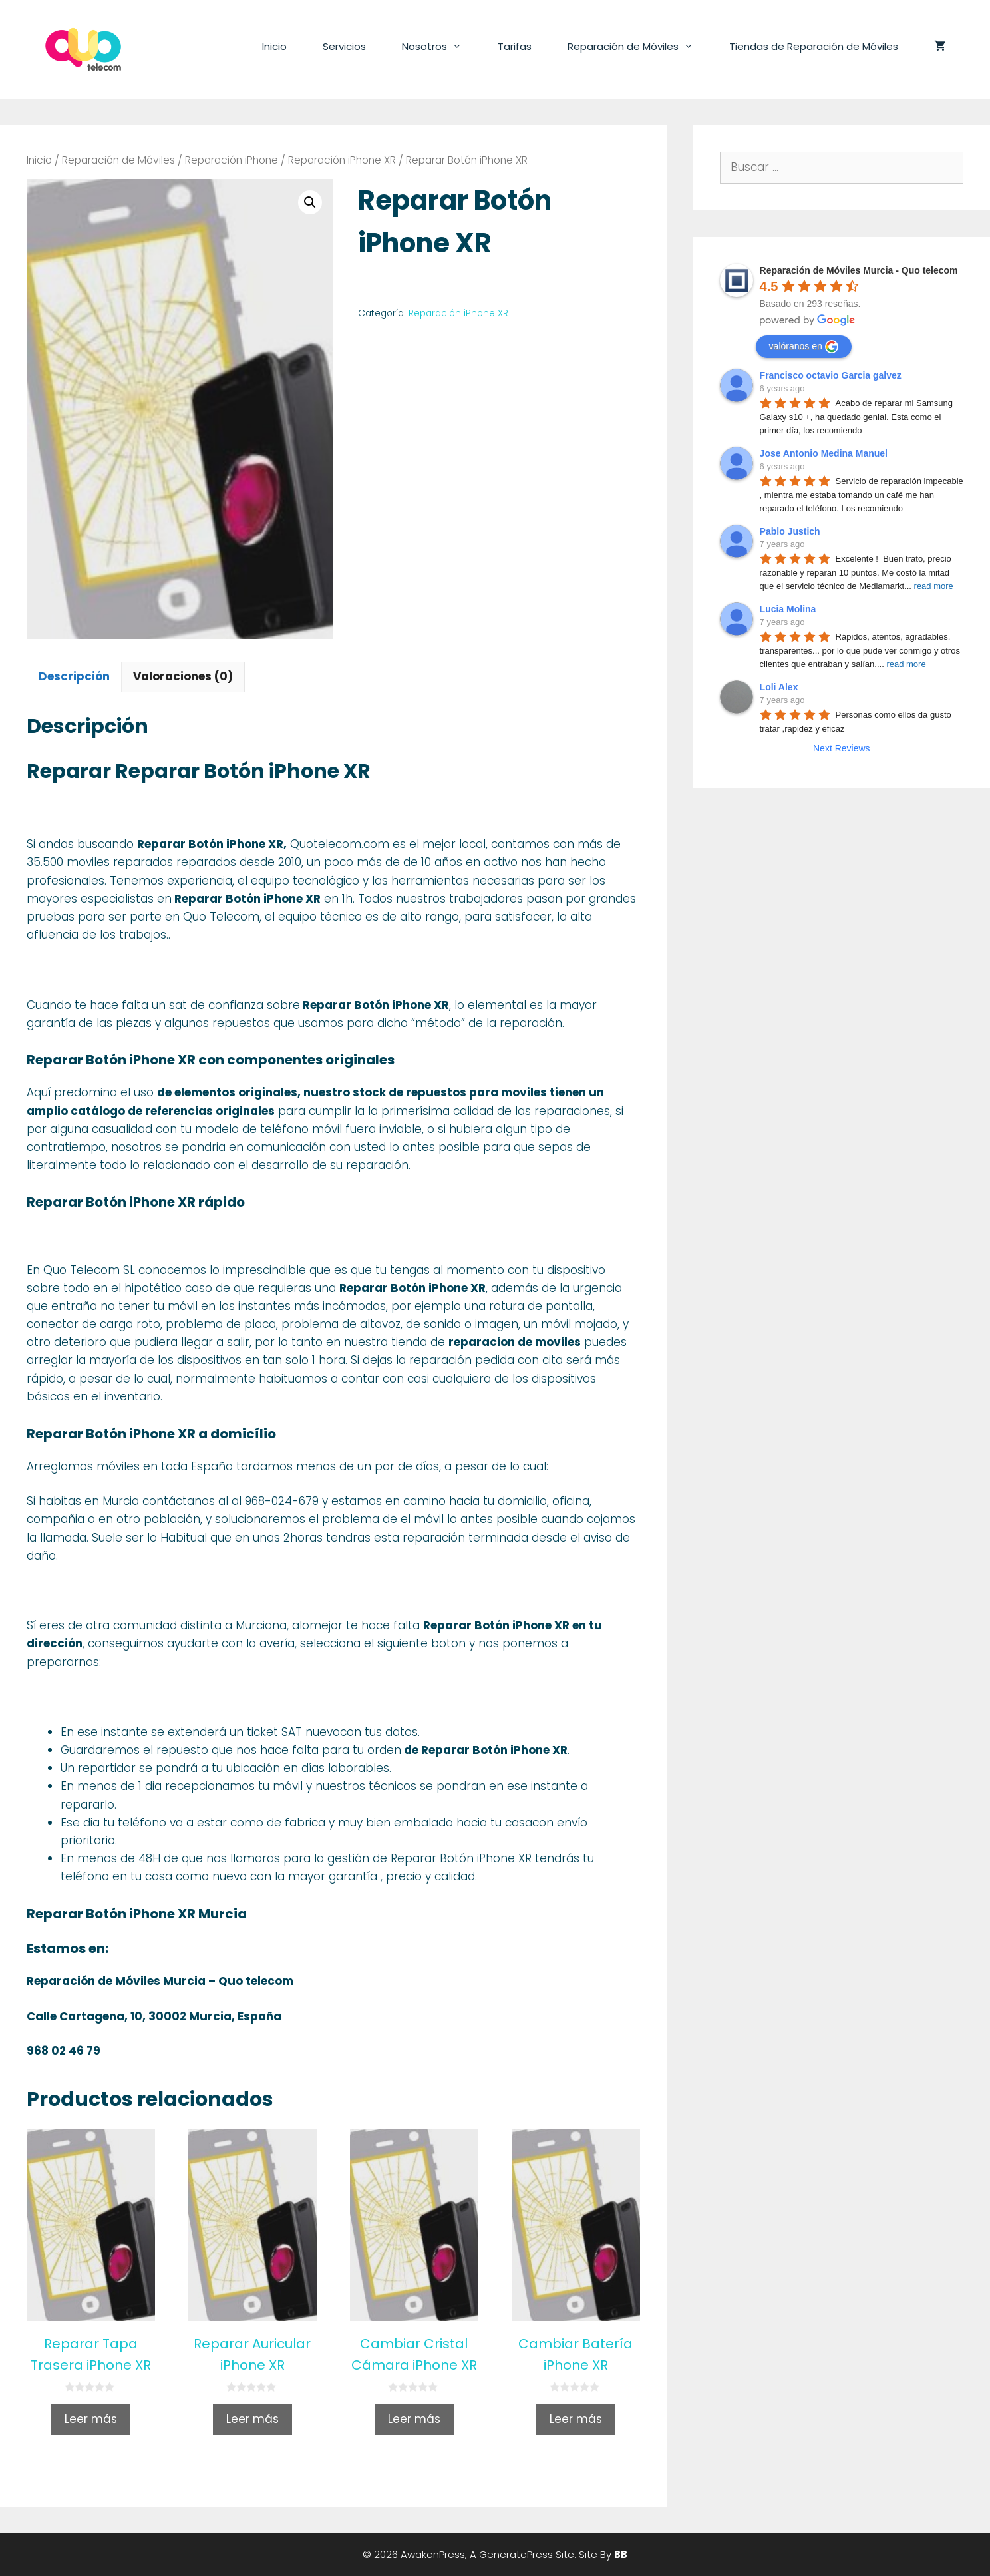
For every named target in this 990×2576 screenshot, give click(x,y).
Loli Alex (779, 687)
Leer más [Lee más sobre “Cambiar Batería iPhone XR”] (576, 2419)
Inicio (274, 46)
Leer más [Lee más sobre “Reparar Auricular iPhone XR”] (252, 2419)
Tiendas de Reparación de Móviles (813, 46)
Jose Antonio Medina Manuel (824, 453)
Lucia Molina (788, 609)
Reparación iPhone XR (342, 160)
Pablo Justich (790, 531)
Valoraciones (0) (183, 676)
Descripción (74, 676)
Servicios (344, 46)
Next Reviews (841, 748)
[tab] (74, 677)
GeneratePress (516, 2554)
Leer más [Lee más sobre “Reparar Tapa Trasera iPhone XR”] (91, 2419)
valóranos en (803, 346)
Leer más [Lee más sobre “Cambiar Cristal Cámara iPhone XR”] (414, 2419)
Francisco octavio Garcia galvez (831, 375)
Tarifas (515, 46)
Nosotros (441, 47)
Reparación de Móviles (639, 47)
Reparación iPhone (231, 160)
